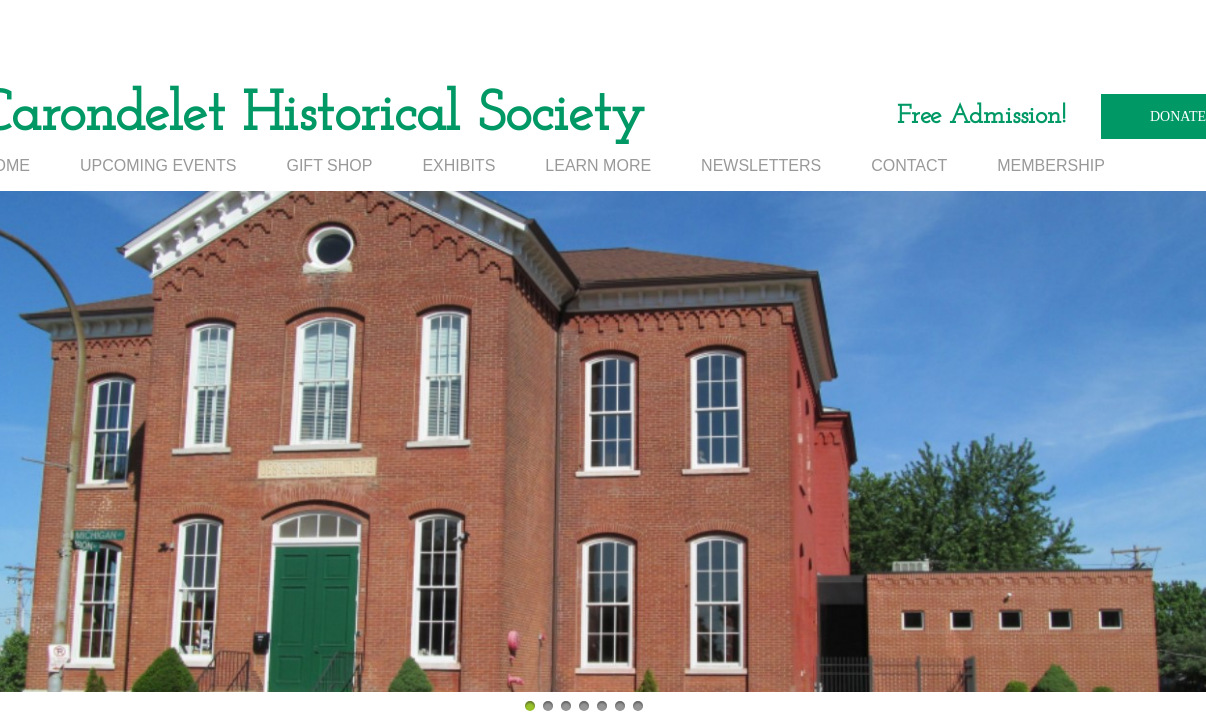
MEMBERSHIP (1051, 165)
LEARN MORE (598, 165)
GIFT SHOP (329, 165)
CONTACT (909, 165)
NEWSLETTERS (761, 165)
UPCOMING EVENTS (158, 165)
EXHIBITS (458, 165)
